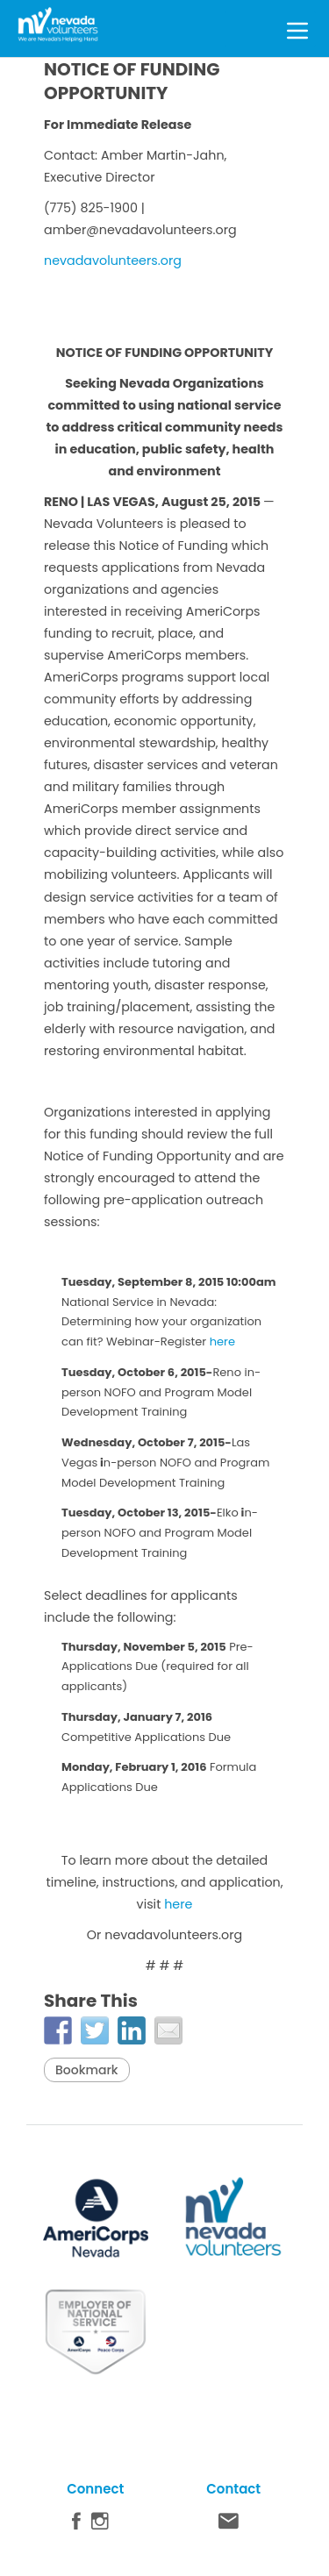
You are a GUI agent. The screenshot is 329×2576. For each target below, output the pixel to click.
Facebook (76, 2525)
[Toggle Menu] (297, 28)
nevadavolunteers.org (113, 260)
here (222, 1341)
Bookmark (86, 2070)
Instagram (100, 2525)
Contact (228, 2525)
